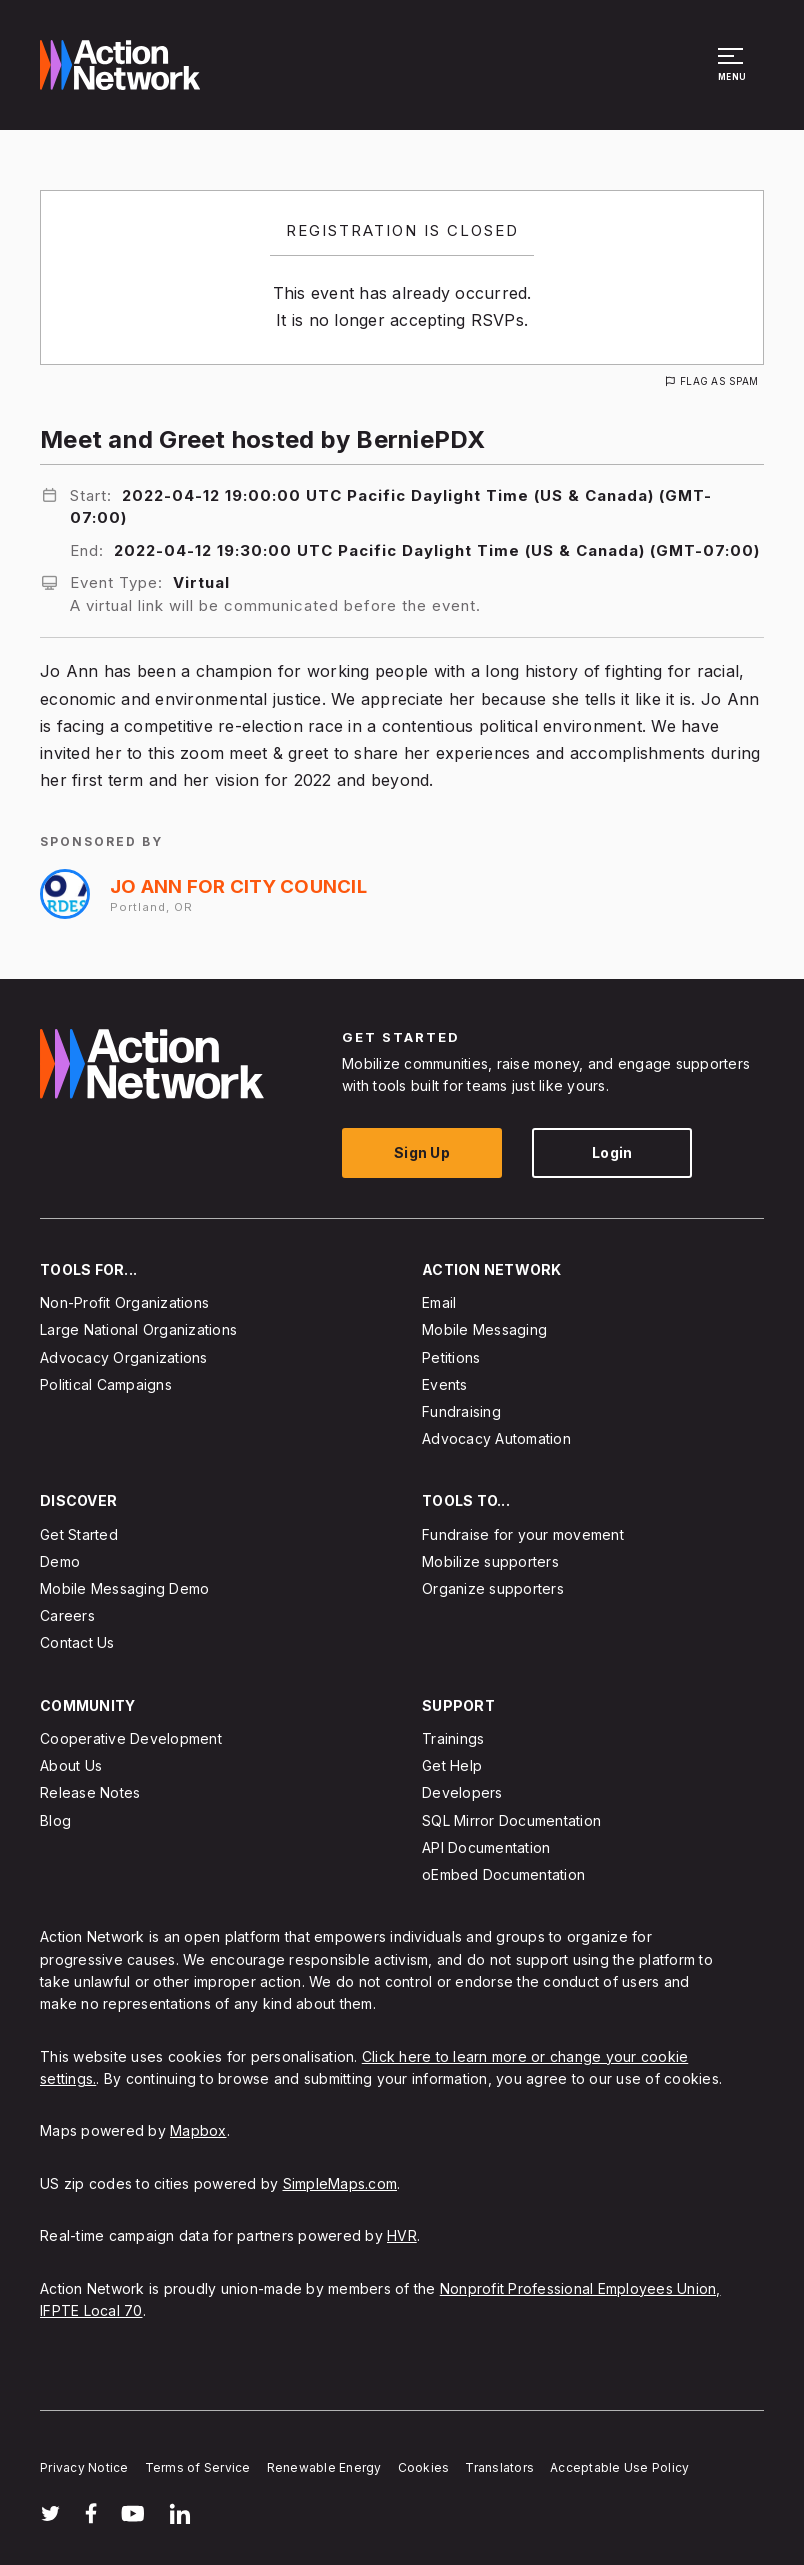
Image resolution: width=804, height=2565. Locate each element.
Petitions (451, 1357)
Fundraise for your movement (523, 1534)
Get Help (452, 1766)
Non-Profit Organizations (124, 1303)
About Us (71, 1766)
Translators (499, 2467)
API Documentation (486, 1847)
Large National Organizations (138, 1330)
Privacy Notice (84, 2467)
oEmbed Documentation (503, 1874)
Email (439, 1303)
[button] (733, 74)
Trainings (453, 1738)
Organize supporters (493, 1588)
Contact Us (77, 1643)
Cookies (424, 2467)
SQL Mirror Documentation (511, 1820)
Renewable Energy (324, 2467)
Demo (60, 1561)
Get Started (79, 1534)
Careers (67, 1616)
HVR (402, 2236)
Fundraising (461, 1411)
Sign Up (422, 1152)
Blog (55, 1820)
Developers (462, 1793)
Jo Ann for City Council (238, 886)
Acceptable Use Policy (619, 2467)
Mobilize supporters (490, 1561)
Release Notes (90, 1793)
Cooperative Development (131, 1738)
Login (612, 1152)
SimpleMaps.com (340, 2183)
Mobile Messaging (484, 1330)
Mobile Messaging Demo (124, 1588)
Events (445, 1384)
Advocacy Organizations (124, 1357)
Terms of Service (198, 2467)
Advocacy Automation (496, 1439)
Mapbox (198, 2131)
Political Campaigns (106, 1384)
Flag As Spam (719, 381)
